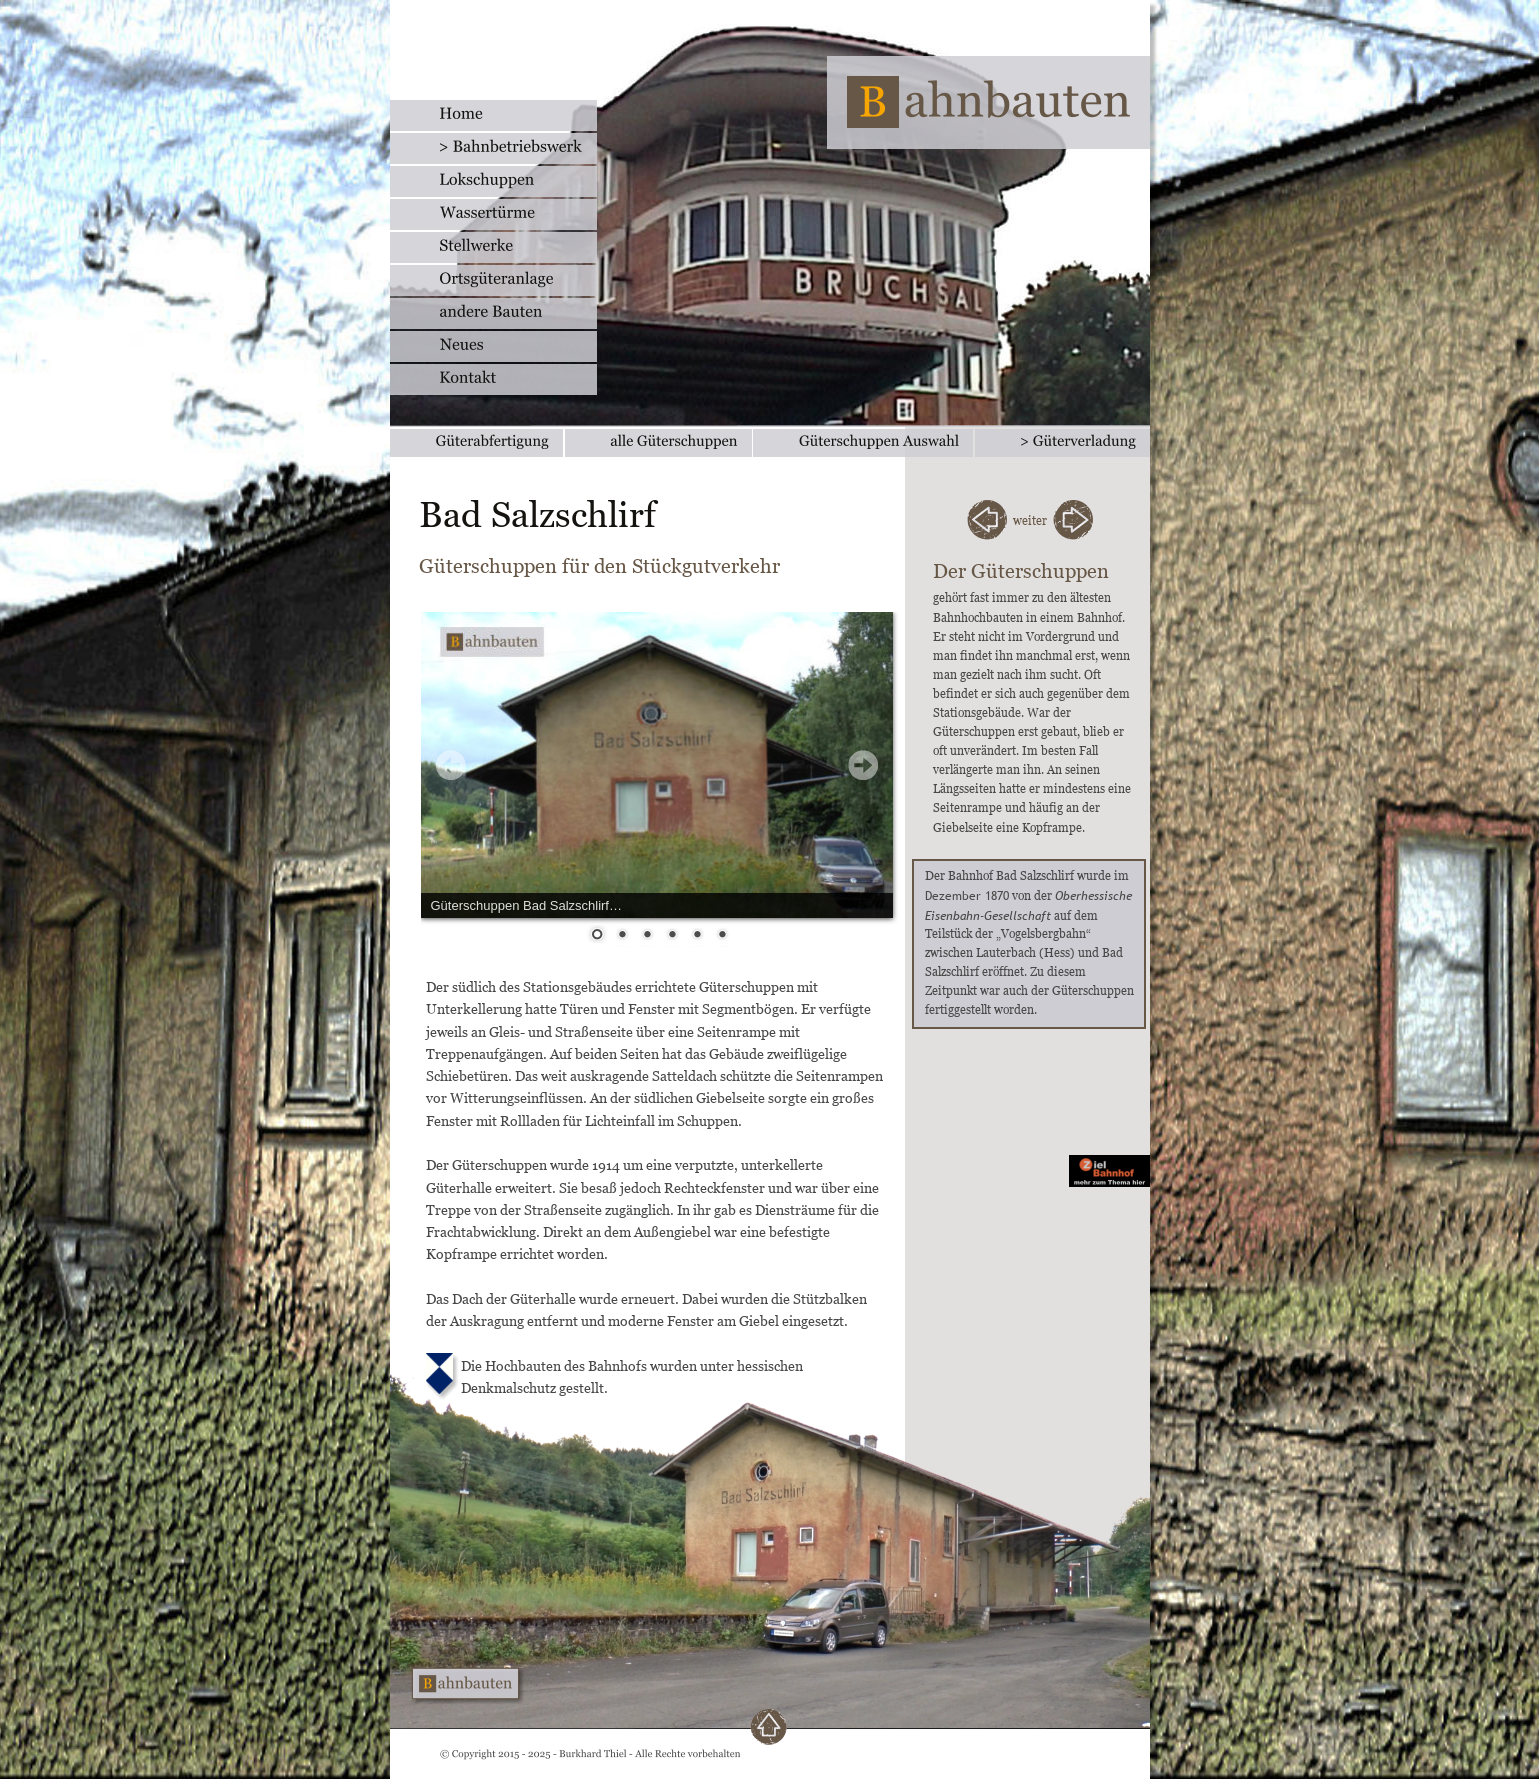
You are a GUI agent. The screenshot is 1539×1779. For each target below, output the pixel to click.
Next (863, 765)
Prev (451, 765)
